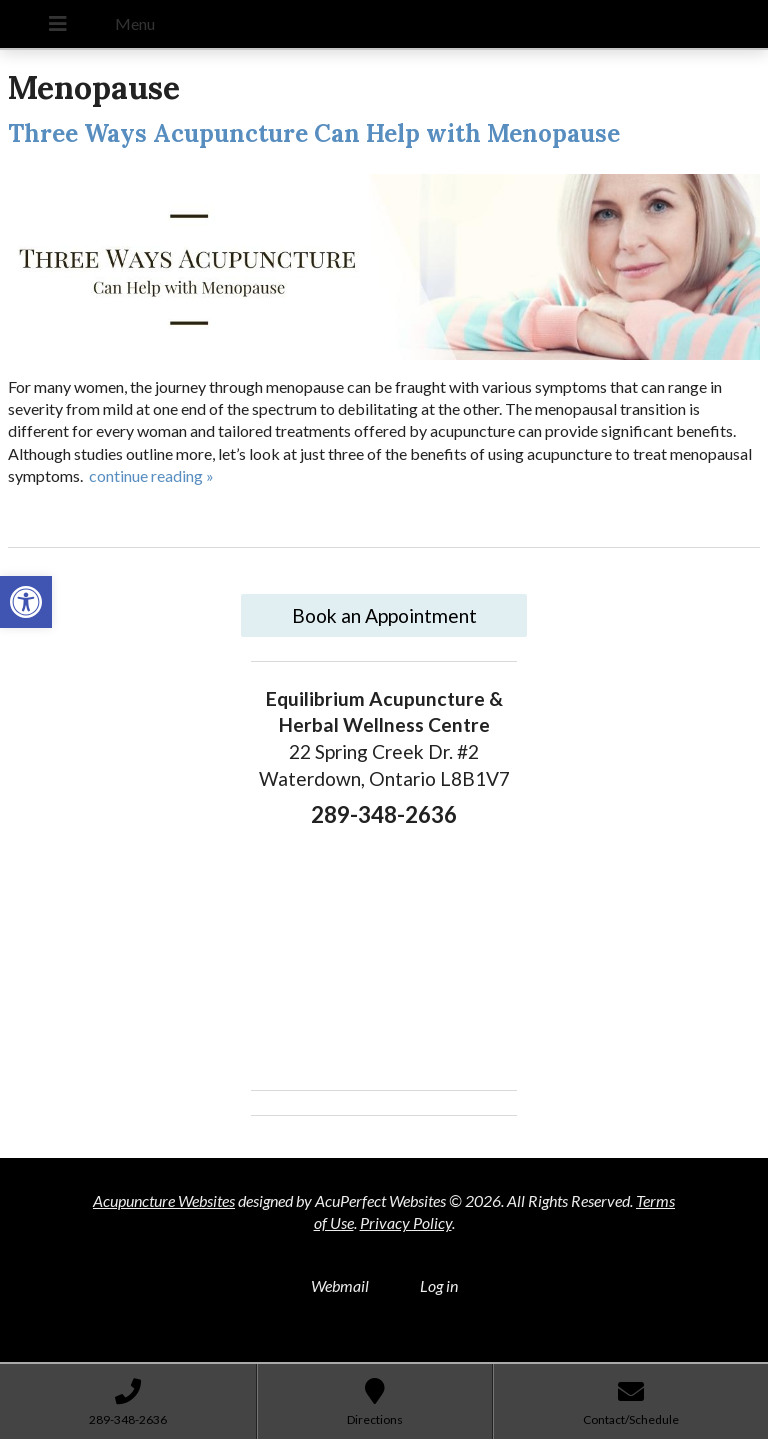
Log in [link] (439, 1285)
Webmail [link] (340, 1285)
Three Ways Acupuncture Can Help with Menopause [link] (314, 133)
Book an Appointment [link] (384, 615)
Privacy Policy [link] (406, 1222)
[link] (26, 602)
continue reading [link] (151, 475)
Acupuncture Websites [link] (164, 1200)
